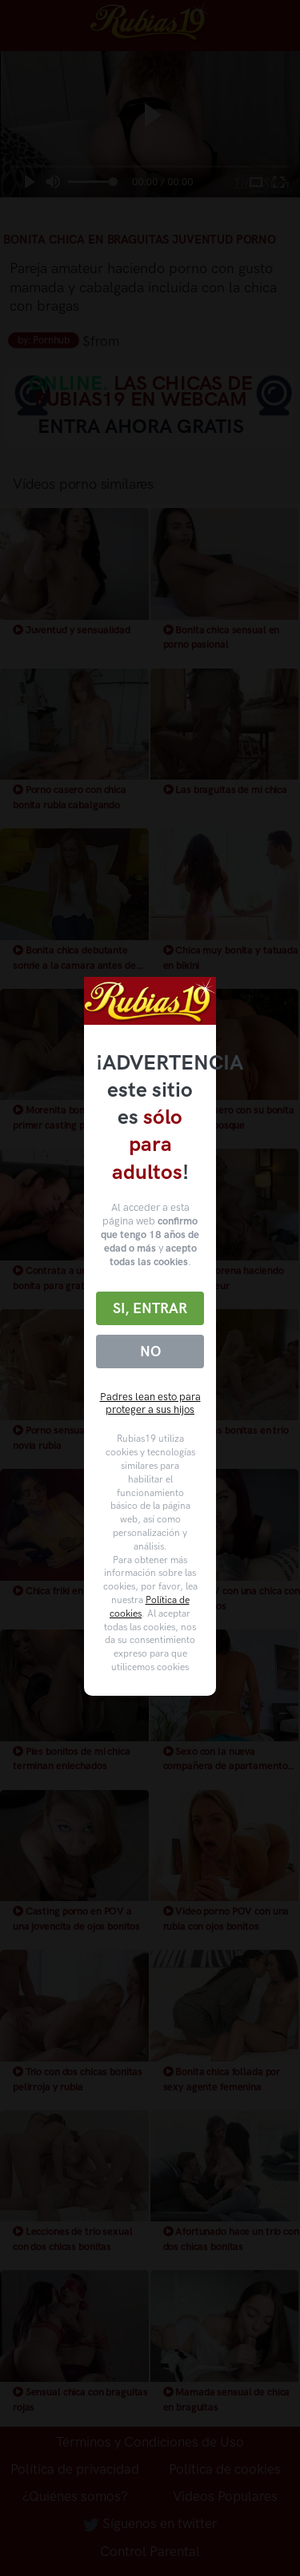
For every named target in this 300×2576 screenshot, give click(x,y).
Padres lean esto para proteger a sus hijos (150, 1403)
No (150, 1351)
